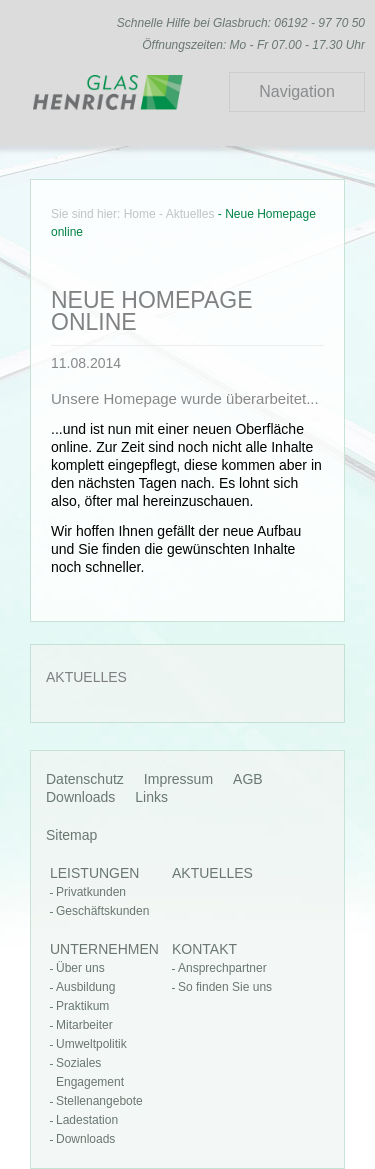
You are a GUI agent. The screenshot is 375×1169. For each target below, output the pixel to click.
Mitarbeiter (84, 1025)
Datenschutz (85, 779)
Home (140, 214)
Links (151, 797)
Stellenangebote (99, 1101)
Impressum (178, 779)
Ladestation (87, 1120)
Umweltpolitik (91, 1044)
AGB (248, 779)
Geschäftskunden (102, 911)
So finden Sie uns (225, 987)
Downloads (80, 797)
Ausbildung (85, 987)
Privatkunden (91, 892)
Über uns (80, 968)
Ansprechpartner (222, 968)
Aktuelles (190, 214)
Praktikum (82, 1006)
